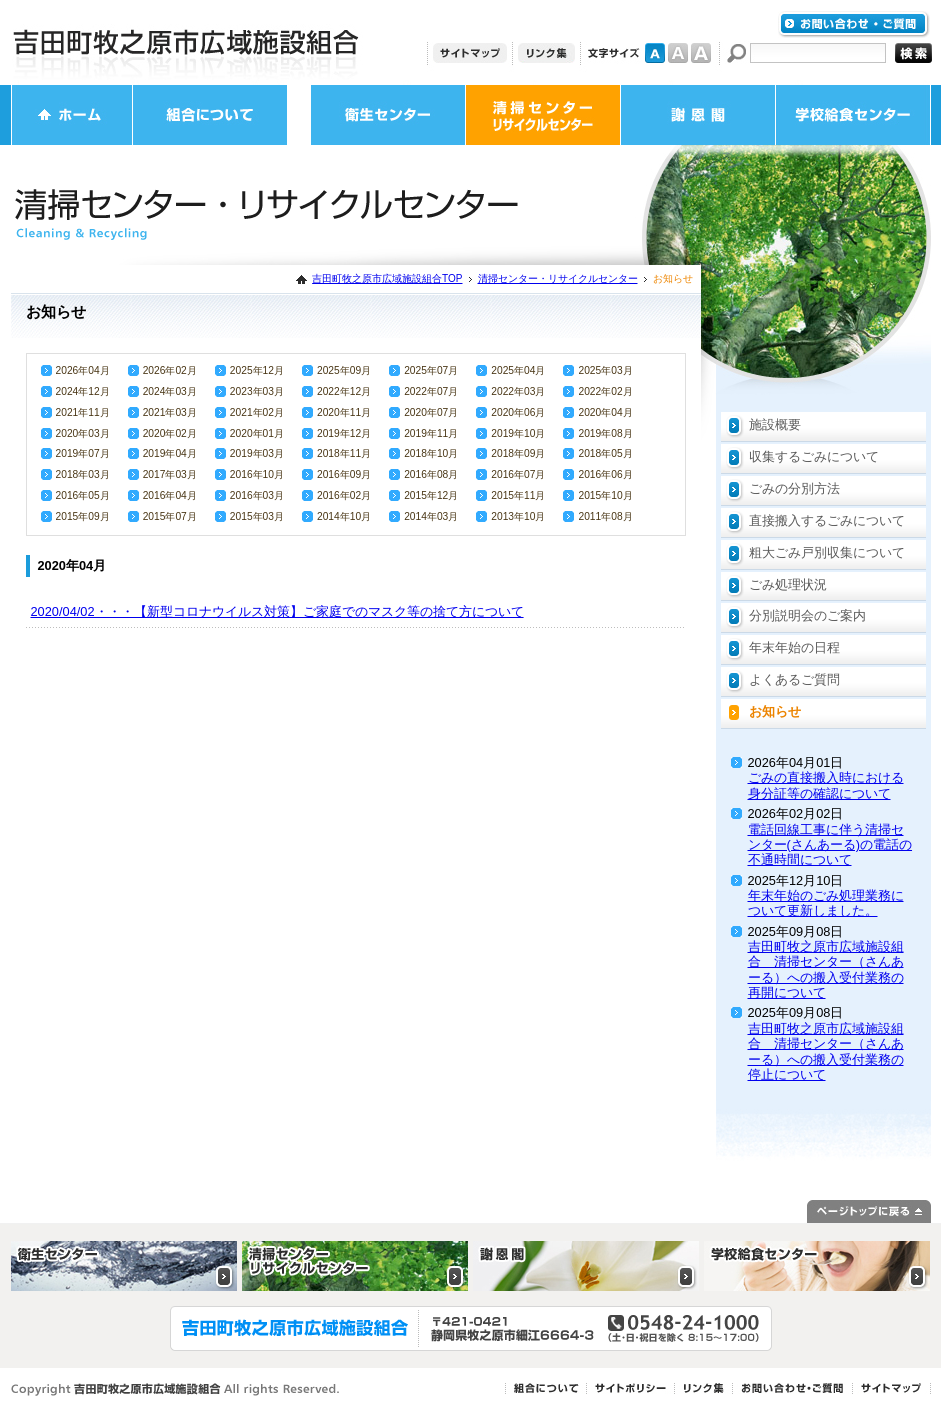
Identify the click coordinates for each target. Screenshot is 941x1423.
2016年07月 (518, 474)
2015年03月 (257, 516)
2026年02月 (170, 370)
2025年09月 (344, 370)
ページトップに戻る (869, 1211)
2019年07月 (83, 453)
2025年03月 (605, 370)
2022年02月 (605, 391)
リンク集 (546, 53)
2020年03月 (83, 433)
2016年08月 (431, 474)
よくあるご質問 (794, 679)
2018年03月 (83, 474)
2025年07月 (431, 370)
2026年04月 (83, 370)
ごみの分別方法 (794, 488)
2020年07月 (431, 412)
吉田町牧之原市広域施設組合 (186, 42)
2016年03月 (257, 495)
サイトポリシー (630, 1388)
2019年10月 (518, 433)
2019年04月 (170, 453)
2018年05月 (605, 453)
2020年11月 (344, 412)
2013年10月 (518, 516)
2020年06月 (518, 412)
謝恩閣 (698, 115)
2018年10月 (431, 453)
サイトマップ (470, 53)
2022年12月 (344, 391)
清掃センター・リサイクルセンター (543, 115)
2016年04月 (170, 495)
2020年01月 (257, 433)
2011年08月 (605, 516)
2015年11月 (518, 495)
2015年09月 (83, 516)
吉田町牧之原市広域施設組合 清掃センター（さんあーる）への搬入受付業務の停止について (826, 1051)
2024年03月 (170, 391)
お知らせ (775, 711)
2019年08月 (605, 433)
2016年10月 (257, 474)
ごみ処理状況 (788, 584)
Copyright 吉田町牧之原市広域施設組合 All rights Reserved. (175, 1389)
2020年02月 (170, 433)
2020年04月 (605, 412)
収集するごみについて (814, 456)
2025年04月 (518, 370)
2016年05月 (83, 495)
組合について (210, 115)
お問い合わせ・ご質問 (854, 24)
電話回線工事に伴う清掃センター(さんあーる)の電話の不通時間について (830, 845)
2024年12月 (83, 391)
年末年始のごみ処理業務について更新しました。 (826, 903)
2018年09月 (518, 453)
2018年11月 (344, 453)
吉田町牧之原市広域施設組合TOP (387, 278)
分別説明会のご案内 (807, 615)
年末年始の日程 (794, 647)
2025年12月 (257, 370)
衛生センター (388, 115)
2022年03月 (518, 391)
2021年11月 (83, 412)
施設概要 (775, 424)
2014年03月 (431, 516)
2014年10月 (344, 516)
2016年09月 (344, 474)
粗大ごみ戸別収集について (827, 552)
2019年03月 (257, 453)
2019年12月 (344, 433)
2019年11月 (431, 433)
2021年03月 (170, 412)
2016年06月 (605, 474)
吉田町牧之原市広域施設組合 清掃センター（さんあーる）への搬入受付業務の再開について (826, 969)
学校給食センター (853, 115)
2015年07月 (170, 516)
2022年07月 (431, 391)
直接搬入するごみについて (827, 520)
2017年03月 (170, 474)
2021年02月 (257, 412)
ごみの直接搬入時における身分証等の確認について (826, 785)
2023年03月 (257, 391)
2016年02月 (344, 495)
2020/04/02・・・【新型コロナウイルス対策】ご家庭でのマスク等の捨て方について (277, 611)
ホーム (72, 115)
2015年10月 (605, 495)
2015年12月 (431, 495)
